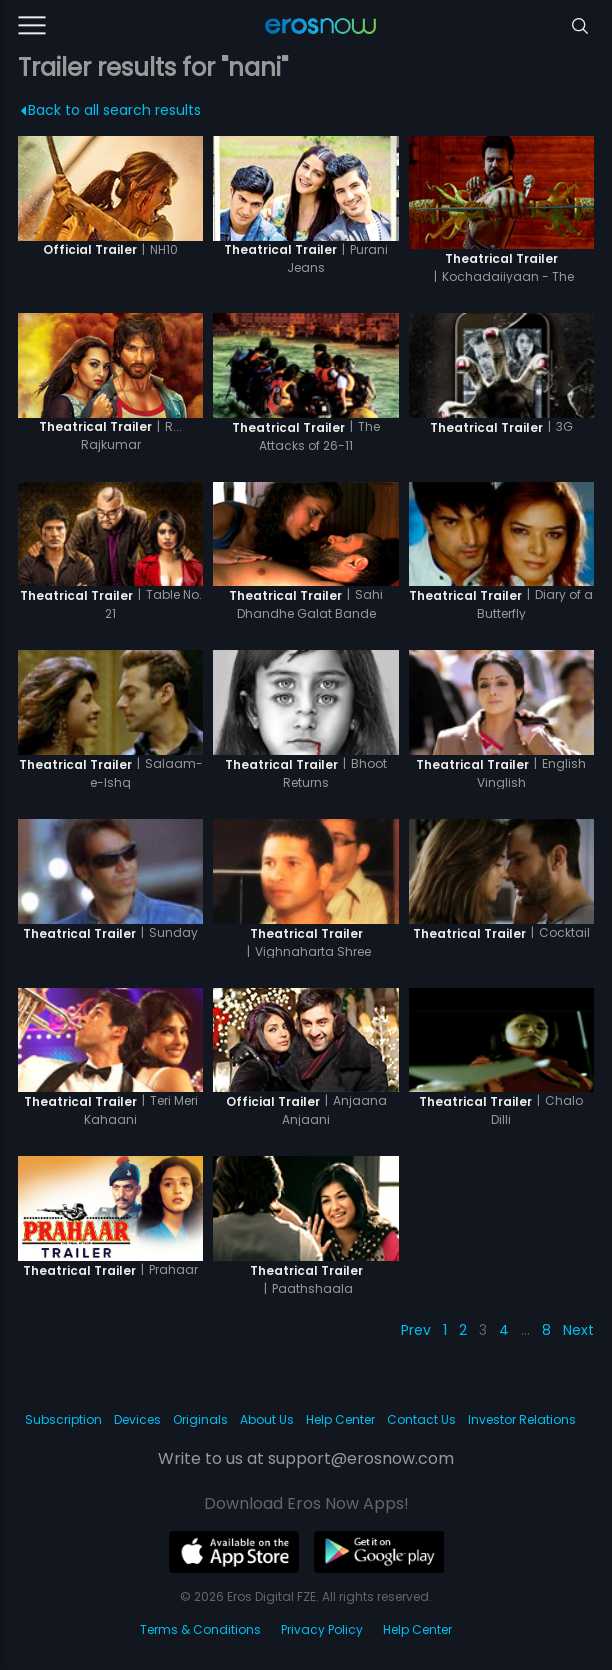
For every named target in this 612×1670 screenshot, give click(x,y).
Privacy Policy (322, 1629)
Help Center (340, 1419)
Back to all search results (111, 110)
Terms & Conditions (200, 1629)
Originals (200, 1419)
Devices (137, 1419)
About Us (267, 1419)
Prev (416, 1330)
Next (578, 1330)
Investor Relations (522, 1419)
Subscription (63, 1419)
